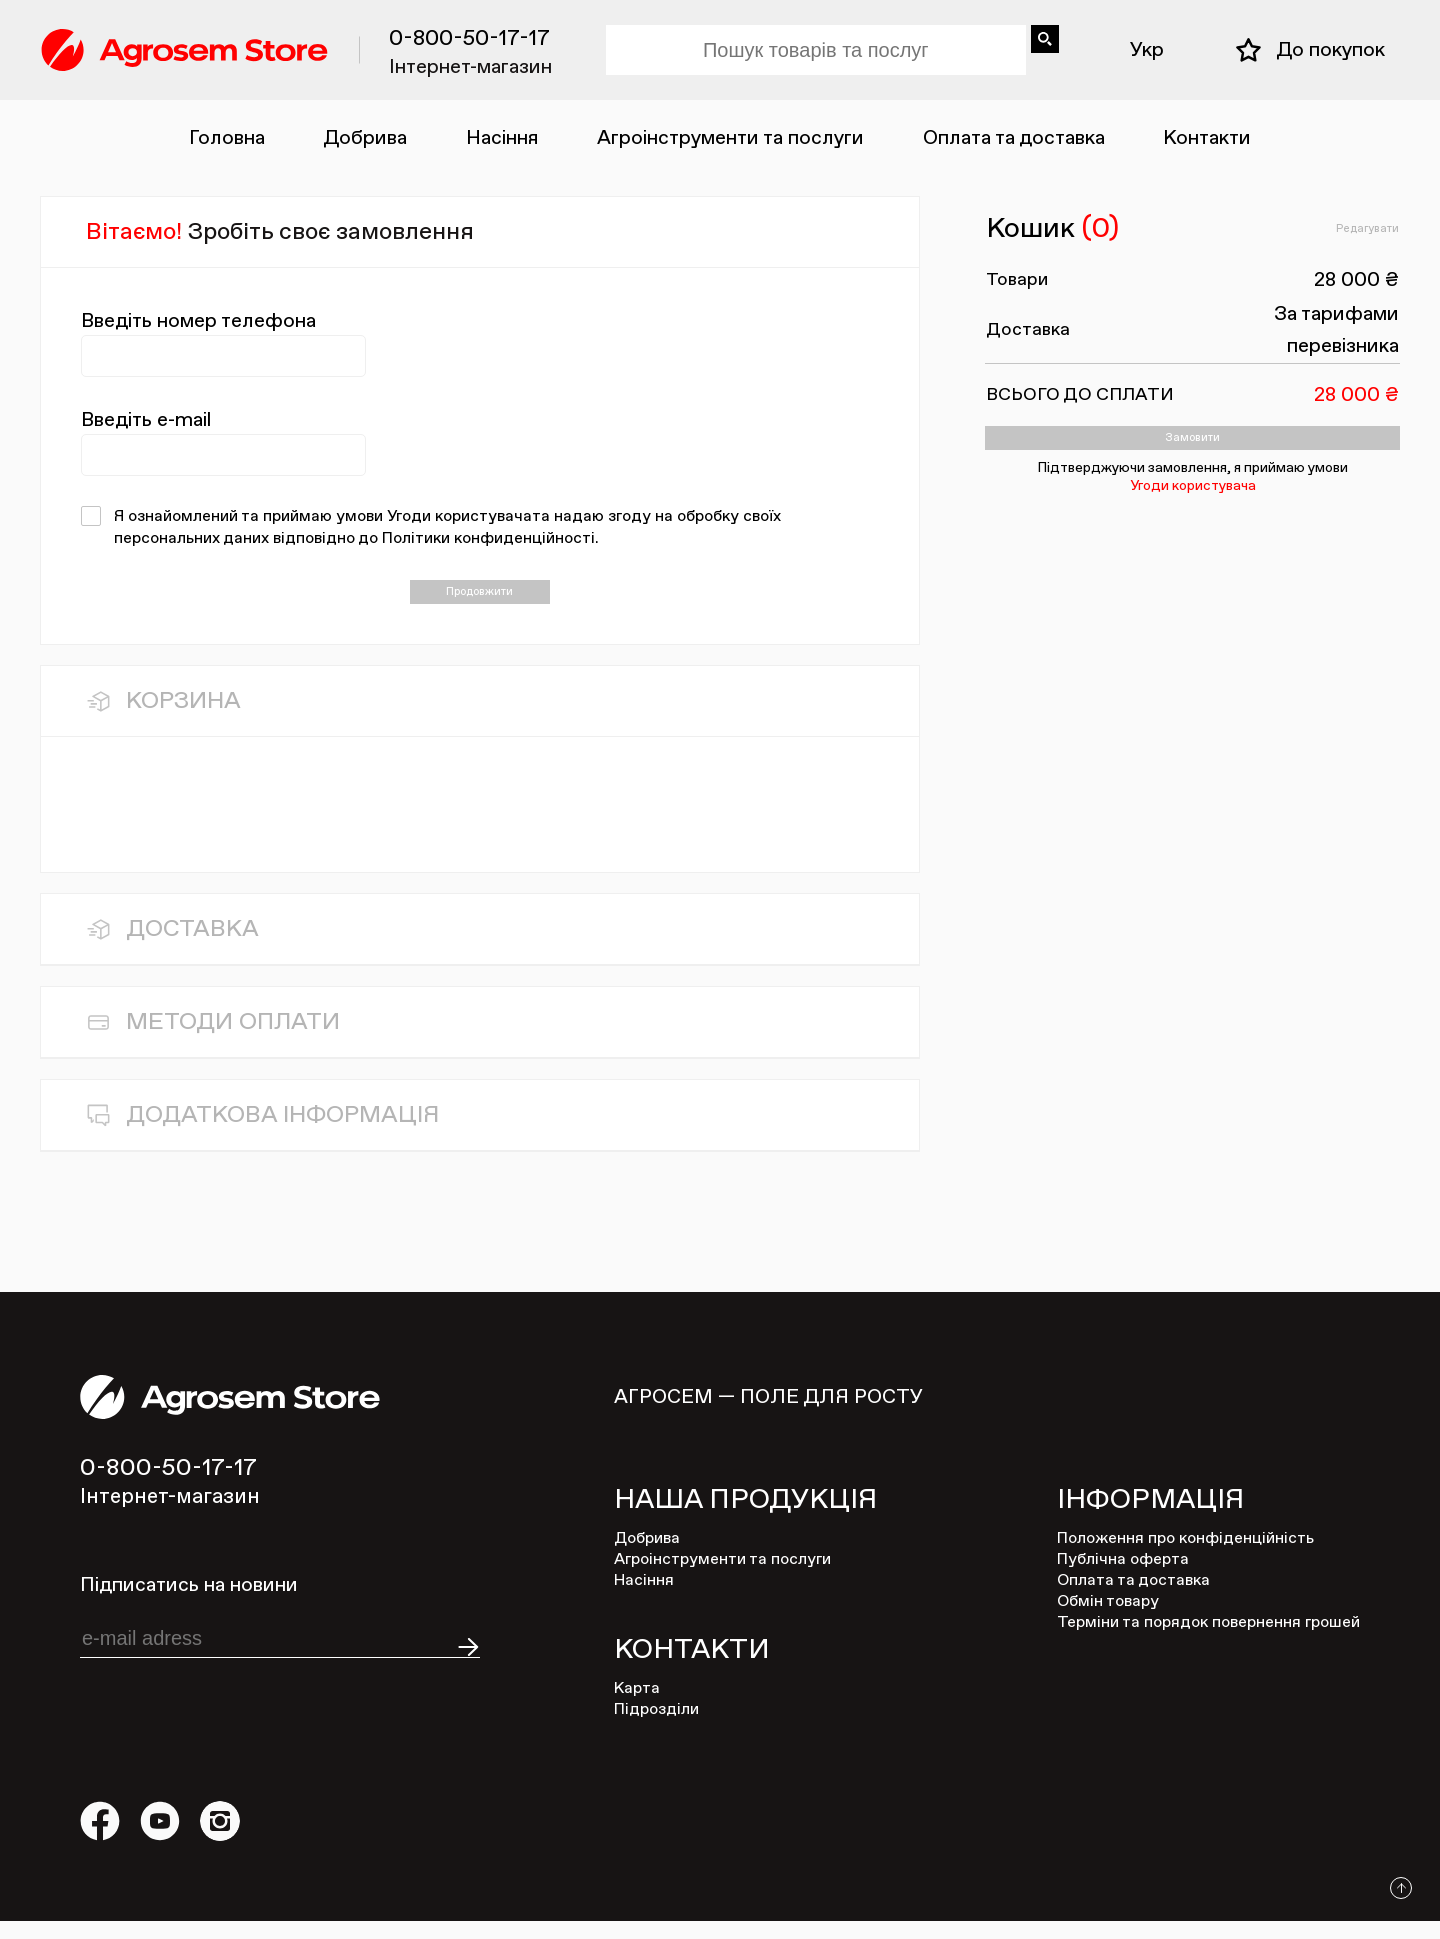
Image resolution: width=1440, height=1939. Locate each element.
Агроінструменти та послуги (730, 138)
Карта (637, 1707)
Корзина (183, 719)
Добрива (365, 138)
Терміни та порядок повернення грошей (1208, 1641)
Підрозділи (656, 1728)
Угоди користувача (1193, 510)
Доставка (192, 947)
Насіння (502, 138)
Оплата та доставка (1014, 138)
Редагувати (1345, 230)
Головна (227, 138)
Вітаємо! (280, 232)
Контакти (1207, 138)
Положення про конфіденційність (1185, 1557)
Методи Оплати (233, 1040)
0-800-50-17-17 (469, 39)
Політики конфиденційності (488, 539)
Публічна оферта (1123, 1578)
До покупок (1330, 50)
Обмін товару (1108, 1620)
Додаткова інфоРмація (282, 1133)
